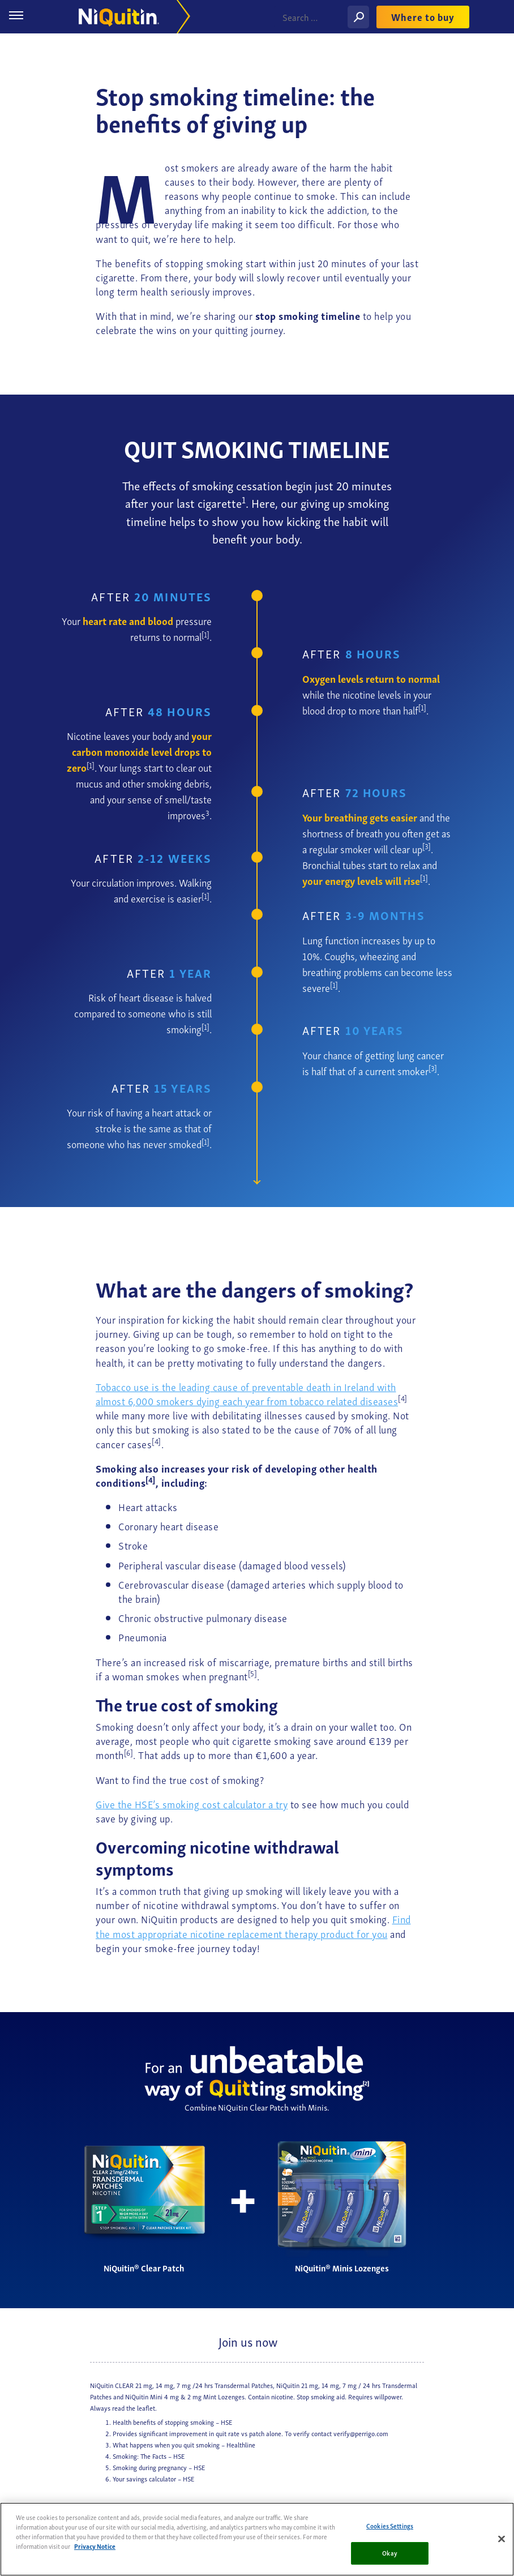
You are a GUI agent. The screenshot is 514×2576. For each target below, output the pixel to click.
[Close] (501, 2539)
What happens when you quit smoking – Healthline (184, 2444)
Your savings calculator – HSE (153, 2478)
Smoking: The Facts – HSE (149, 2455)
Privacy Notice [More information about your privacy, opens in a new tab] (94, 2546)
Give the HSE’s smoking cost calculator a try (192, 1803)
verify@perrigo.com (360, 2433)
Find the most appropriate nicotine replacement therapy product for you (253, 1925)
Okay (389, 2553)
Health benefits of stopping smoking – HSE (172, 2421)
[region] (257, 2539)
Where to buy (423, 16)
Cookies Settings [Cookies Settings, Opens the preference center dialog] (389, 2526)
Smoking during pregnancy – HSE (159, 2467)
